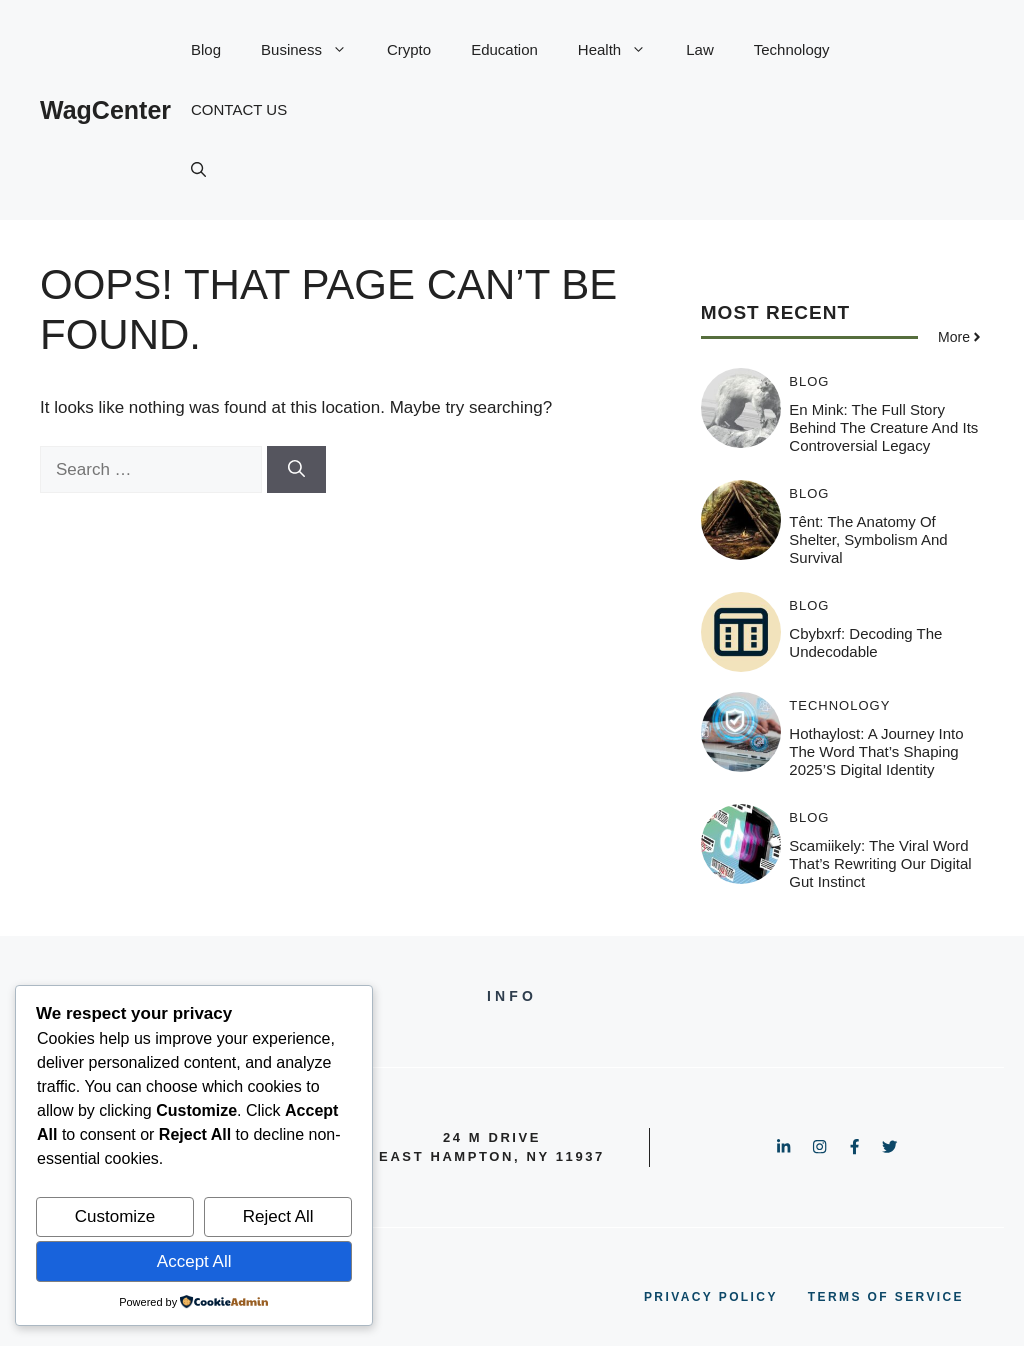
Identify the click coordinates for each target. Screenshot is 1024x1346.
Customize (115, 1216)
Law (700, 49)
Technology (792, 49)
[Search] (296, 470)
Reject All (278, 1216)
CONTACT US (239, 109)
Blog (206, 49)
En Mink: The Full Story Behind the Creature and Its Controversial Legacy (883, 427)
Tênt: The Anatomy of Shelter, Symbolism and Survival (868, 539)
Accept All (194, 1261)
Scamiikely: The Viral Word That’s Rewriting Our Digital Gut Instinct (880, 863)
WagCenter (105, 110)
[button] (198, 170)
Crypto (409, 49)
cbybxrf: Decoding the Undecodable (865, 642)
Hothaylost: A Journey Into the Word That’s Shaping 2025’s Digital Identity (876, 751)
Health (622, 50)
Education (504, 49)
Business (314, 50)
